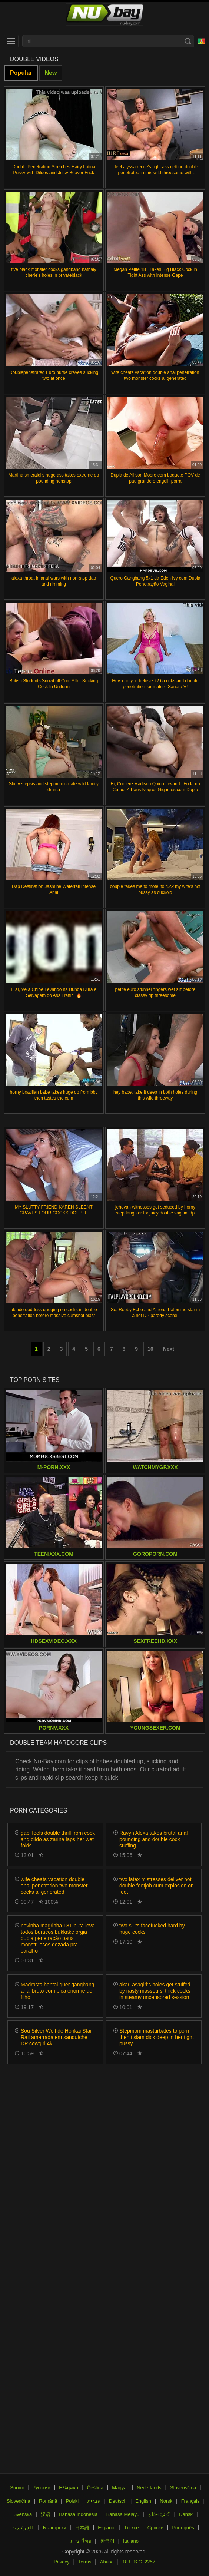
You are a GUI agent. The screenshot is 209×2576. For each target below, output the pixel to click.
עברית (93, 2501)
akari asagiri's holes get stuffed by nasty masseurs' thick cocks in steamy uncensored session (154, 1991)
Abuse (107, 2562)
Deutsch (118, 2501)
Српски (155, 2527)
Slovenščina (183, 2487)
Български (54, 2527)
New (51, 73)
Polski (72, 2501)
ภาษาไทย (80, 2541)
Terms (84, 2562)
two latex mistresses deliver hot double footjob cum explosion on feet (156, 1885)
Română (48, 2501)
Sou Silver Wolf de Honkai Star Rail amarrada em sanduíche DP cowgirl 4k (56, 2037)
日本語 (82, 2527)
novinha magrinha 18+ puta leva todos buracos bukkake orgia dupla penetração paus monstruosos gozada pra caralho (58, 1938)
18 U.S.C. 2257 (138, 2562)
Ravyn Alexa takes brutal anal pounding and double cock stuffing (153, 1839)
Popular (21, 73)
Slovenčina (18, 2501)
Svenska (22, 2514)
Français (190, 2501)
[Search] (188, 41)
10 (150, 1349)
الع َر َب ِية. (23, 2527)
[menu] (11, 41)
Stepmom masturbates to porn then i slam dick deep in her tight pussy (156, 2037)
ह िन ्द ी (159, 2514)
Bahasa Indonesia (78, 2514)
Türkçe (131, 2527)
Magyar (120, 2487)
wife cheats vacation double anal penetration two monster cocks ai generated (54, 1885)
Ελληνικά (68, 2487)
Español (106, 2527)
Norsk (166, 2501)
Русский (41, 2487)
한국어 (107, 2541)
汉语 (45, 2514)
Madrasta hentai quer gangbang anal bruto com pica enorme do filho (57, 1991)
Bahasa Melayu (123, 2514)
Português (183, 2527)
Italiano (131, 2541)
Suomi (17, 2487)
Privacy (62, 2562)
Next (168, 1349)
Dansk (186, 2514)
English (143, 2501)
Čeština (95, 2487)
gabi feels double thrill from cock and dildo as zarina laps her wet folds (58, 1839)
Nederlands (149, 2487)
